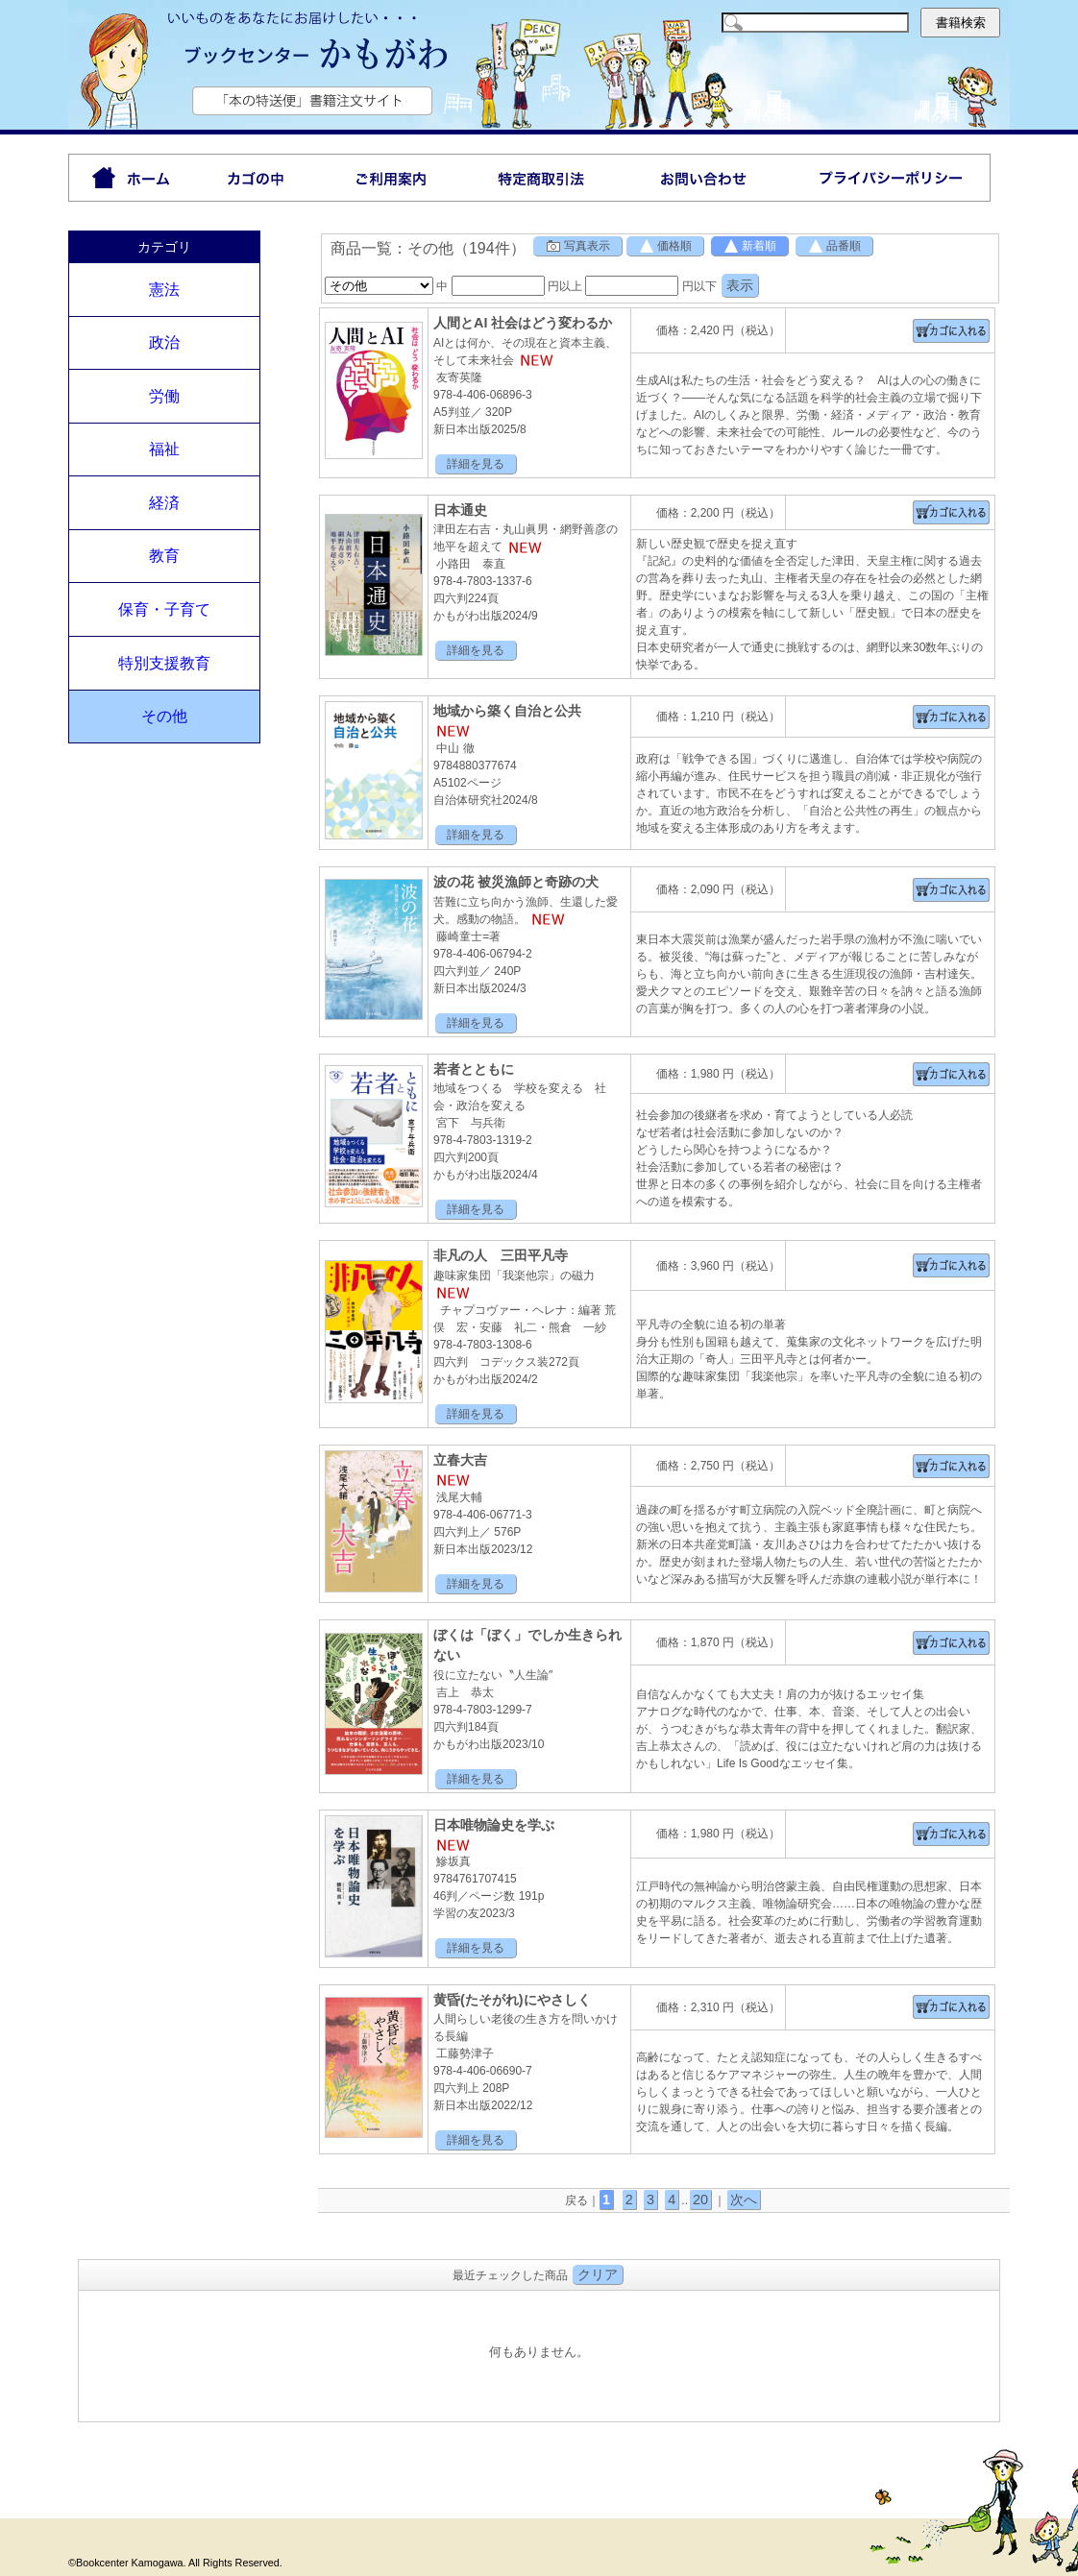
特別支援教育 (164, 663)
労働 (164, 396)
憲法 (164, 289)
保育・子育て (164, 609)
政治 (164, 342)
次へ (743, 2199)
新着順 (749, 246)
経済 (164, 503)
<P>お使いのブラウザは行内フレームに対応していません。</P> (539, 2354)
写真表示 (577, 246)
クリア (597, 2274)
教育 (164, 555)
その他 (164, 716)
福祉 (164, 449)
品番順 (834, 246)
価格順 (665, 246)
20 (700, 2199)
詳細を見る (475, 464)
